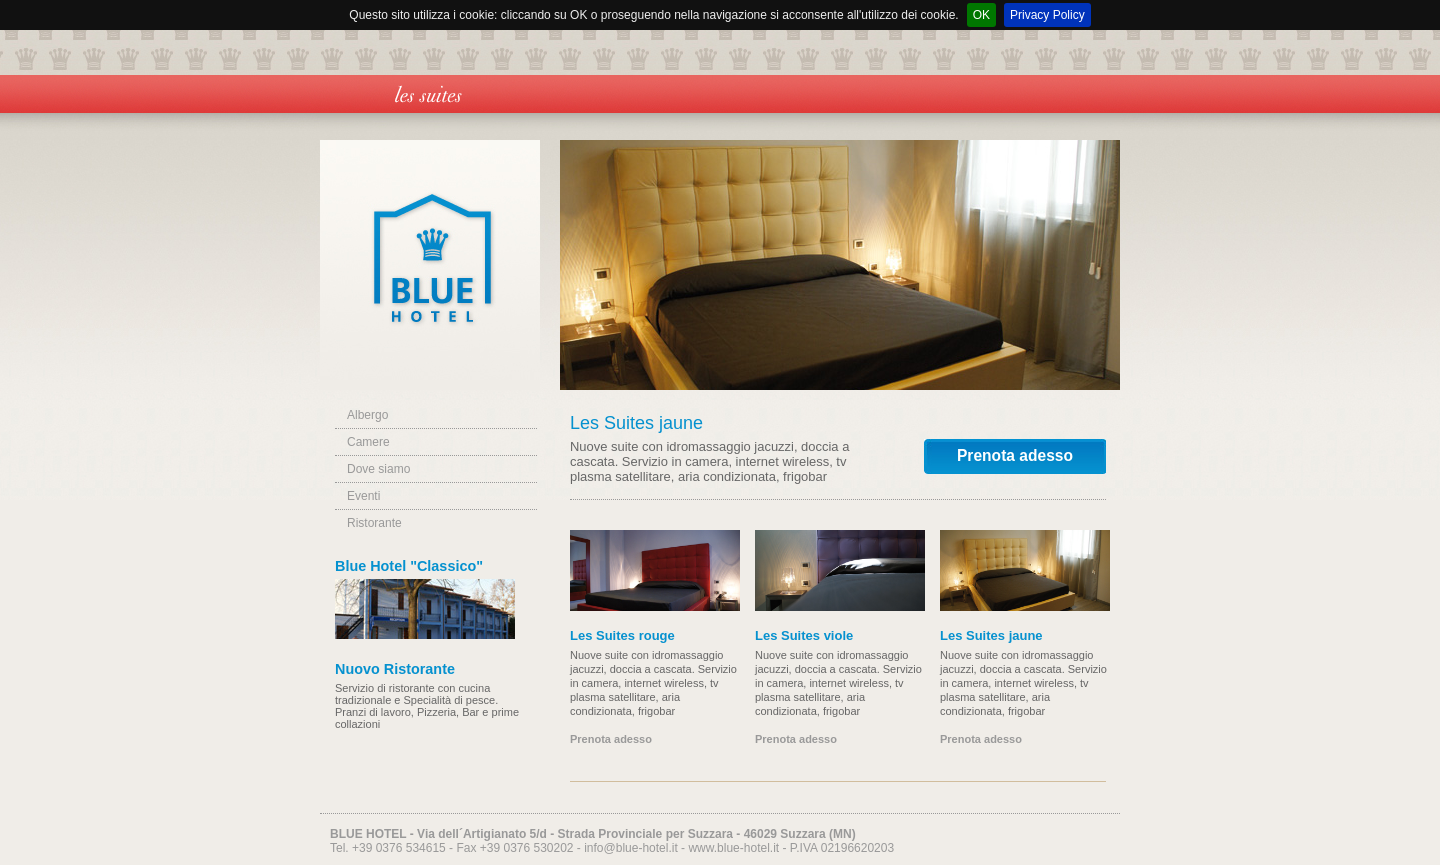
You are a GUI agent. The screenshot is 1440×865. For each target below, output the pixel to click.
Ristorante (374, 523)
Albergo (367, 415)
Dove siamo (378, 469)
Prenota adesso (1015, 455)
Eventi (363, 496)
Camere (368, 442)
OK (981, 15)
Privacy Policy (1047, 15)
